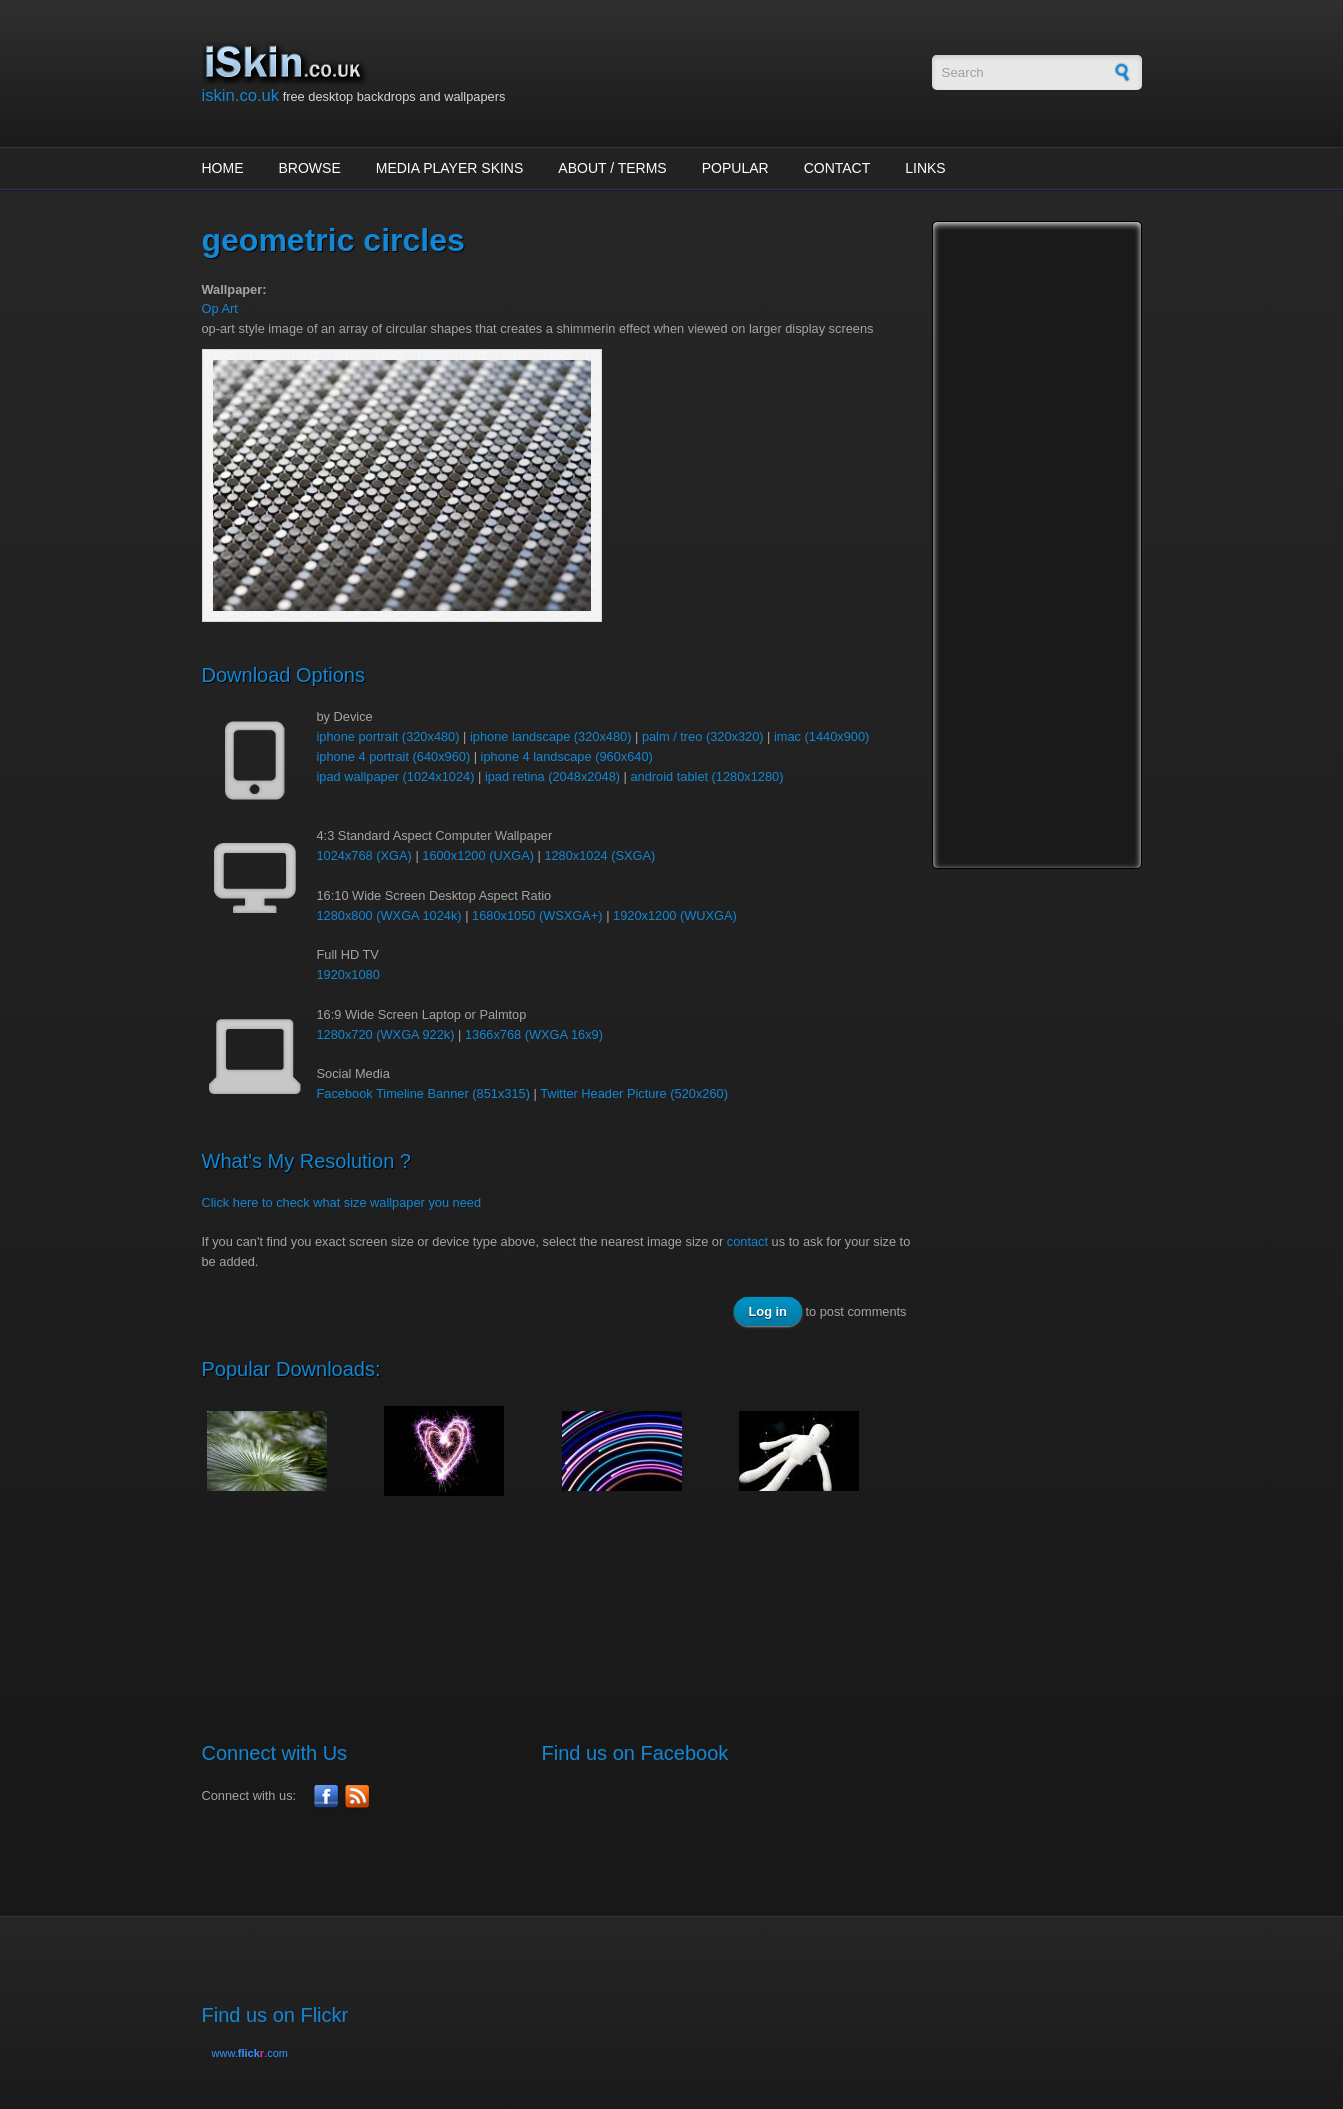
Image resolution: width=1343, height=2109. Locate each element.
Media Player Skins (450, 168)
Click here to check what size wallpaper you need (342, 1202)
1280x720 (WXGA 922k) (386, 1034)
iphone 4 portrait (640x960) (394, 756)
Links (925, 168)
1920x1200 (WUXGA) (675, 915)
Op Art (220, 308)
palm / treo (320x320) (703, 736)
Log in (768, 1311)
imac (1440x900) (821, 736)
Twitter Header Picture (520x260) (634, 1093)
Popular (735, 168)
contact (747, 1241)
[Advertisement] (566, 1585)
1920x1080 (348, 974)
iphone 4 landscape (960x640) (567, 756)
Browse (310, 168)
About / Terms (612, 168)
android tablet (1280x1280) (707, 776)
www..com (250, 2053)
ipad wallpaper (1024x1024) (396, 776)
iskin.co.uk (241, 95)
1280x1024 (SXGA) (599, 855)
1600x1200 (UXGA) (478, 855)
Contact (837, 168)
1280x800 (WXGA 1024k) (389, 915)
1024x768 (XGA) (364, 855)
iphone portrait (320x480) (388, 736)
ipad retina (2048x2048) (552, 776)
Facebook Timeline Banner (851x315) (423, 1093)
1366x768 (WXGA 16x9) (534, 1034)
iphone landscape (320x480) (551, 736)
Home (223, 168)
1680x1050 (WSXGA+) (537, 915)
